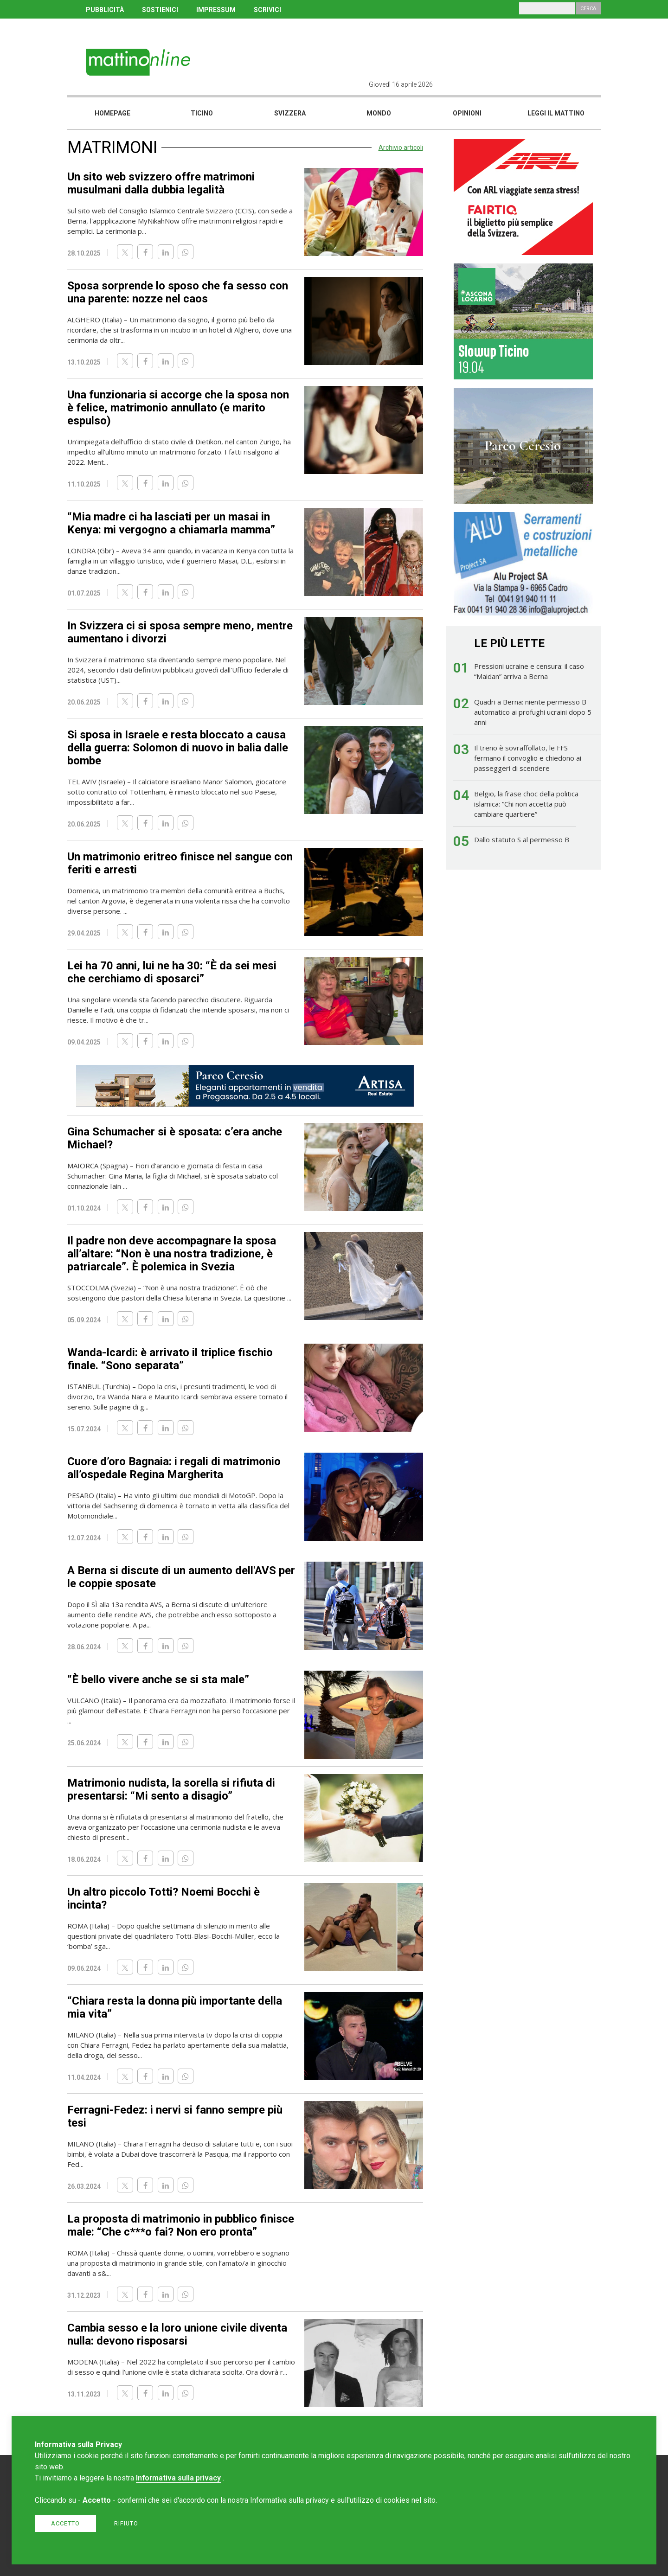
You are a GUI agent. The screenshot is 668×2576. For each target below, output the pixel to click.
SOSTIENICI (160, 9)
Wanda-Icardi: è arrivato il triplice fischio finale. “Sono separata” (170, 1359)
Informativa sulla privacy (178, 2477)
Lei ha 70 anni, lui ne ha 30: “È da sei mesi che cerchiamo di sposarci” (171, 972)
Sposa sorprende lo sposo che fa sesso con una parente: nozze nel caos (177, 292)
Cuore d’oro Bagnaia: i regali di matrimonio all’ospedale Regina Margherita (174, 1468)
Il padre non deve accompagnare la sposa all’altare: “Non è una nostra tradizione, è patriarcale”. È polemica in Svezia (171, 1253)
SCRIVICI (267, 9)
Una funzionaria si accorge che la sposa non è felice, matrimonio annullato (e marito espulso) (178, 407)
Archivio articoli (401, 147)
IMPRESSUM (216, 9)
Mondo (378, 113)
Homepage (112, 113)
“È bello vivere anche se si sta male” (158, 1679)
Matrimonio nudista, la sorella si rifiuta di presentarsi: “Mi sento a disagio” (171, 1789)
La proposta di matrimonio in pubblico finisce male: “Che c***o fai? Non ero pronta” (180, 2225)
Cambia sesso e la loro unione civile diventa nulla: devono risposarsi (177, 2334)
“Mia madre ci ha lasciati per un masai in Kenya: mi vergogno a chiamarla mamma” (171, 523)
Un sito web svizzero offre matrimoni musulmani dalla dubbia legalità (161, 183)
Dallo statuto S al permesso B (521, 839)
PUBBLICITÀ (105, 9)
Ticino (202, 113)
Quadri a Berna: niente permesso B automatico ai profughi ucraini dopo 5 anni (532, 712)
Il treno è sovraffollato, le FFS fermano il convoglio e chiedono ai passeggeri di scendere (527, 758)
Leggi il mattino (555, 113)
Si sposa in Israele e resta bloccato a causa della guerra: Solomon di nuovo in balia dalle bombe (177, 747)
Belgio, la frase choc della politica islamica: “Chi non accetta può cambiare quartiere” (526, 804)
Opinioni (467, 113)
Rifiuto (126, 2523)
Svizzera (290, 113)
